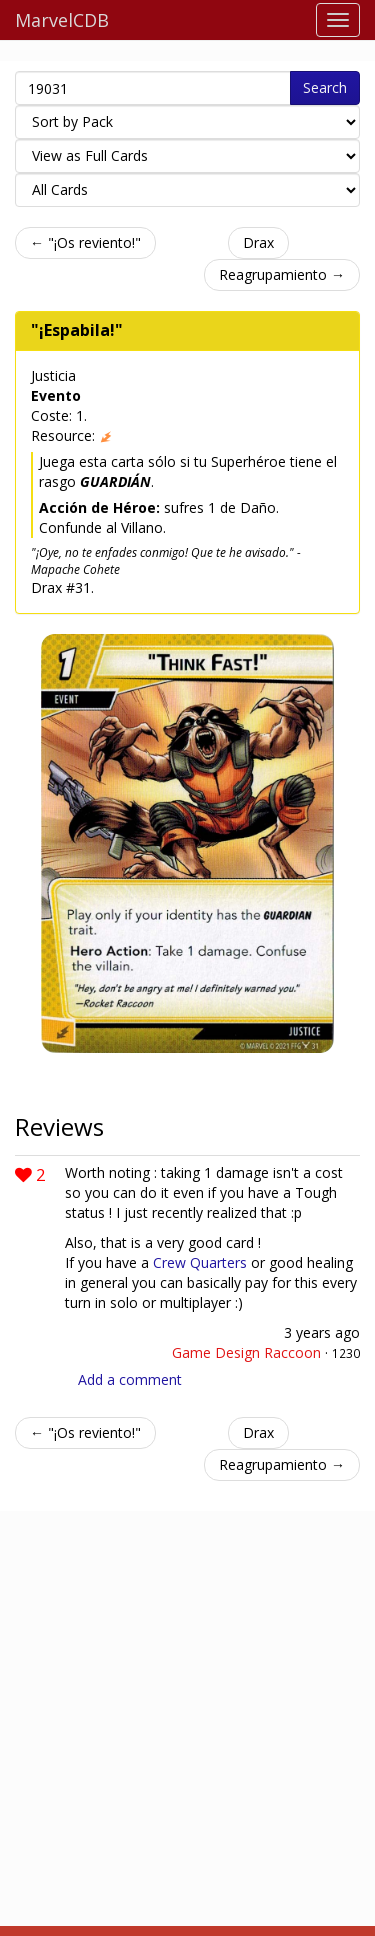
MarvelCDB (62, 20)
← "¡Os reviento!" (85, 242)
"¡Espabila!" (77, 330)
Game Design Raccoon (246, 1352)
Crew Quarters (200, 1262)
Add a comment (130, 1379)
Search (325, 87)
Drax (258, 242)
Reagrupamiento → (282, 274)
